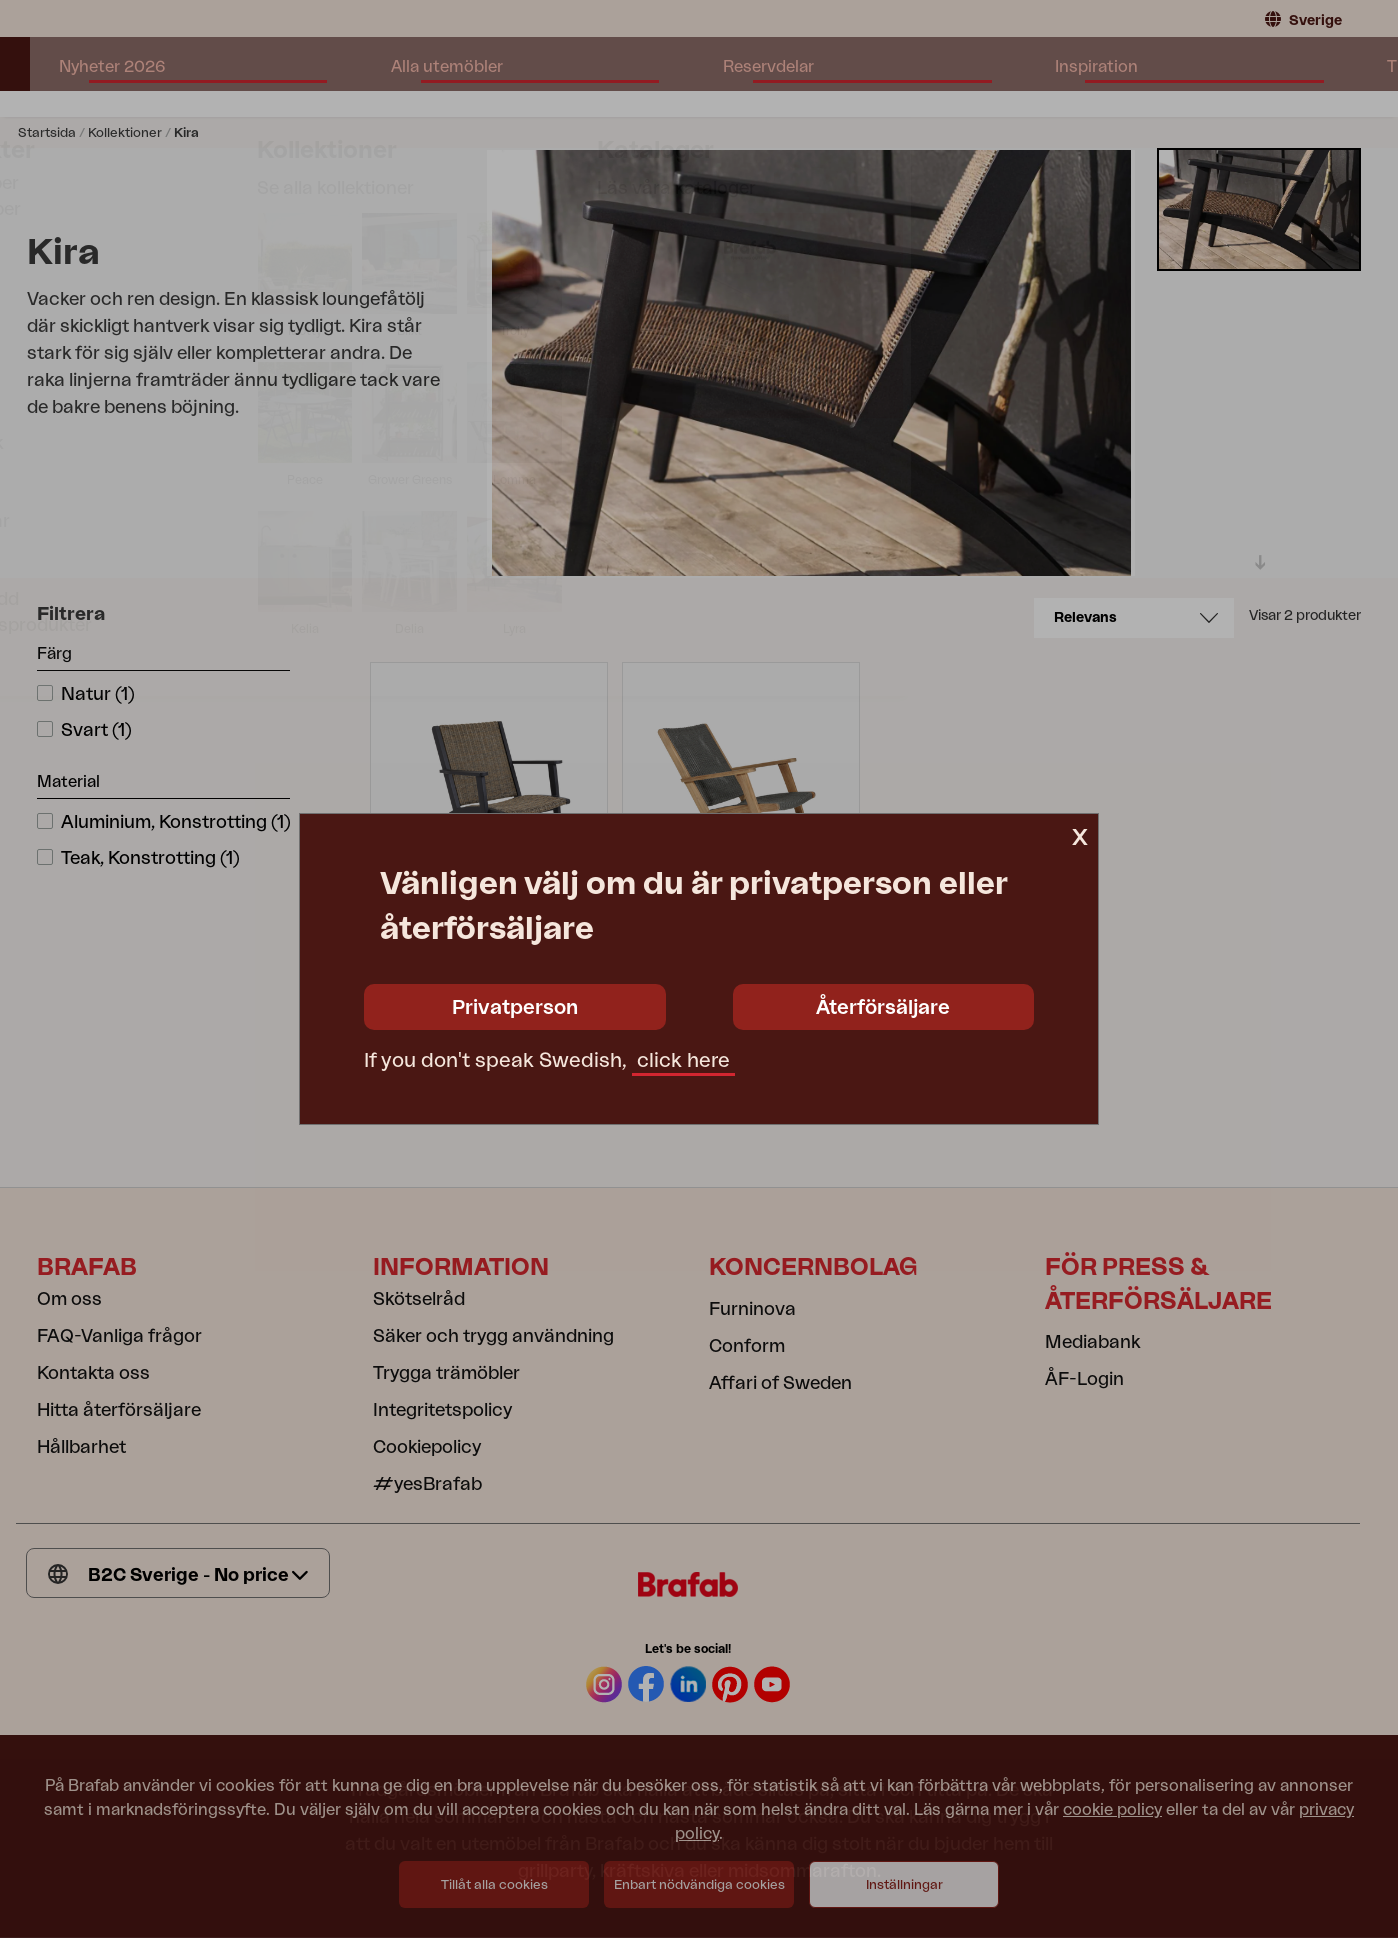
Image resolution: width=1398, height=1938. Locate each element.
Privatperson (515, 1008)
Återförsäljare (883, 1008)
